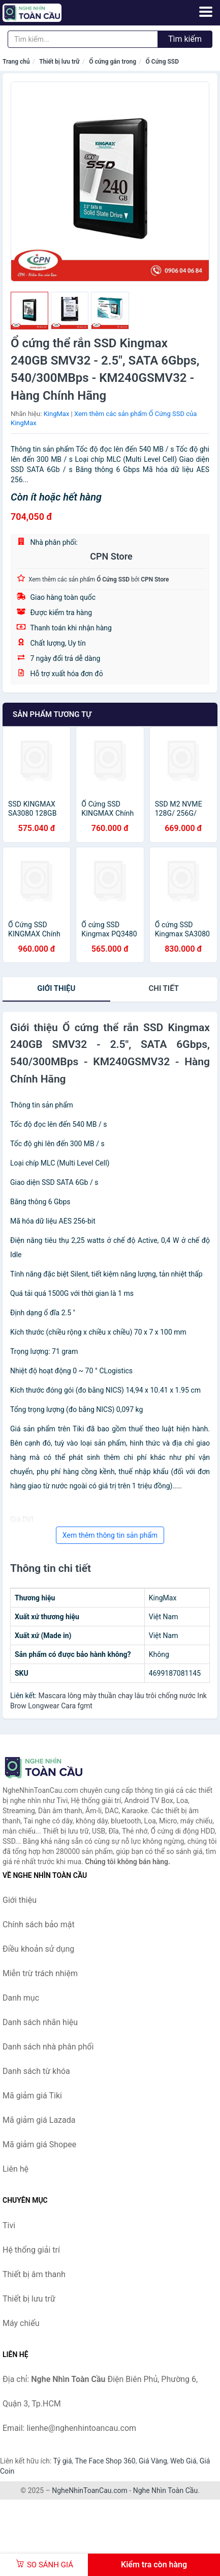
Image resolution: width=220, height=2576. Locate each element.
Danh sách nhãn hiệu (40, 2022)
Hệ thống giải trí (31, 2250)
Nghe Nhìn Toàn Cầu (165, 2490)
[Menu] (205, 11)
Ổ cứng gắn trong (112, 61)
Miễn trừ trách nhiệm (40, 1973)
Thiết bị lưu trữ (59, 61)
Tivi (9, 2225)
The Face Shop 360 (105, 2461)
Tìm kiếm (185, 39)
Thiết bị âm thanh (34, 2274)
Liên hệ (15, 2169)
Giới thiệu (56, 988)
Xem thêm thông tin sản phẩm (110, 1535)
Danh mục (21, 1998)
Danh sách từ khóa (36, 2071)
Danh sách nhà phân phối (48, 2047)
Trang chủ (16, 61)
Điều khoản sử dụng (38, 1949)
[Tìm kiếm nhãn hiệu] (83, 39)
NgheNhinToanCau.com (90, 2490)
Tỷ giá (62, 2461)
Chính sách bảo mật (39, 1924)
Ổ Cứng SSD (162, 61)
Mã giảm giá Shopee (39, 2144)
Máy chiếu (21, 2323)
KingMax (57, 414)
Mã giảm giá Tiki (32, 2095)
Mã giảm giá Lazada (39, 2120)
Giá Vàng (153, 2461)
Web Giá (183, 2461)
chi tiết (164, 988)
